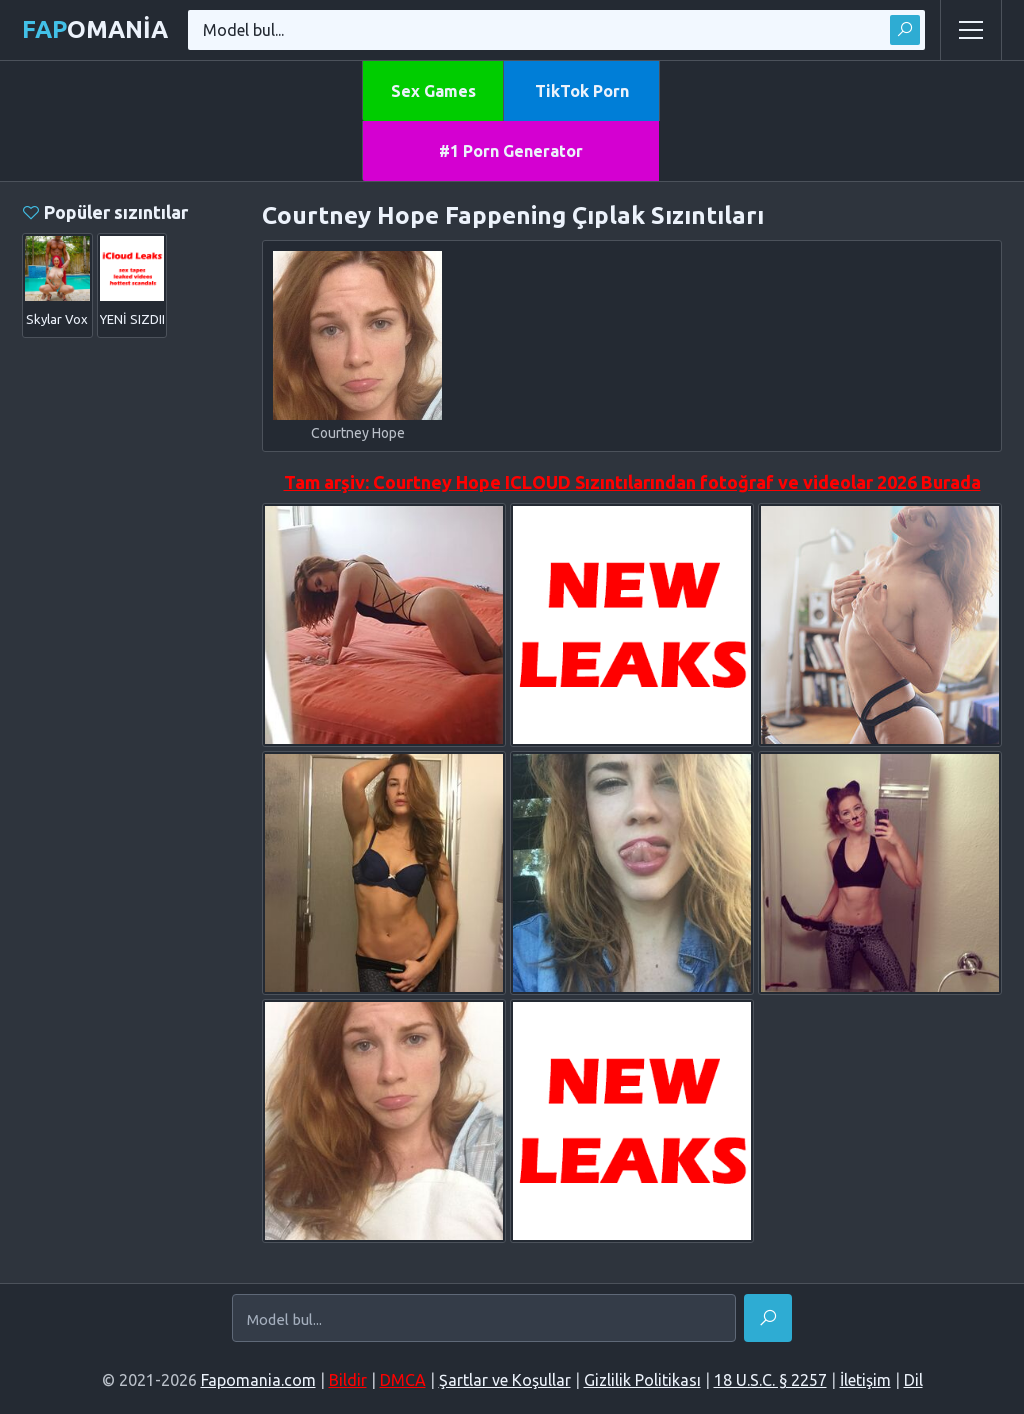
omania (95, 29)
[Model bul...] (484, 1319)
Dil (913, 1380)
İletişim (865, 1380)
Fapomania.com (258, 1380)
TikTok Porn (582, 91)
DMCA (403, 1380)
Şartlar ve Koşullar (505, 1380)
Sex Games (433, 91)
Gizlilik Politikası (642, 1380)
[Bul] (768, 1318)
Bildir (348, 1380)
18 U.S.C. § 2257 (770, 1380)
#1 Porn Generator (511, 151)
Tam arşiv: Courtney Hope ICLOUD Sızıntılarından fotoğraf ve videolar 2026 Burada (632, 482)
